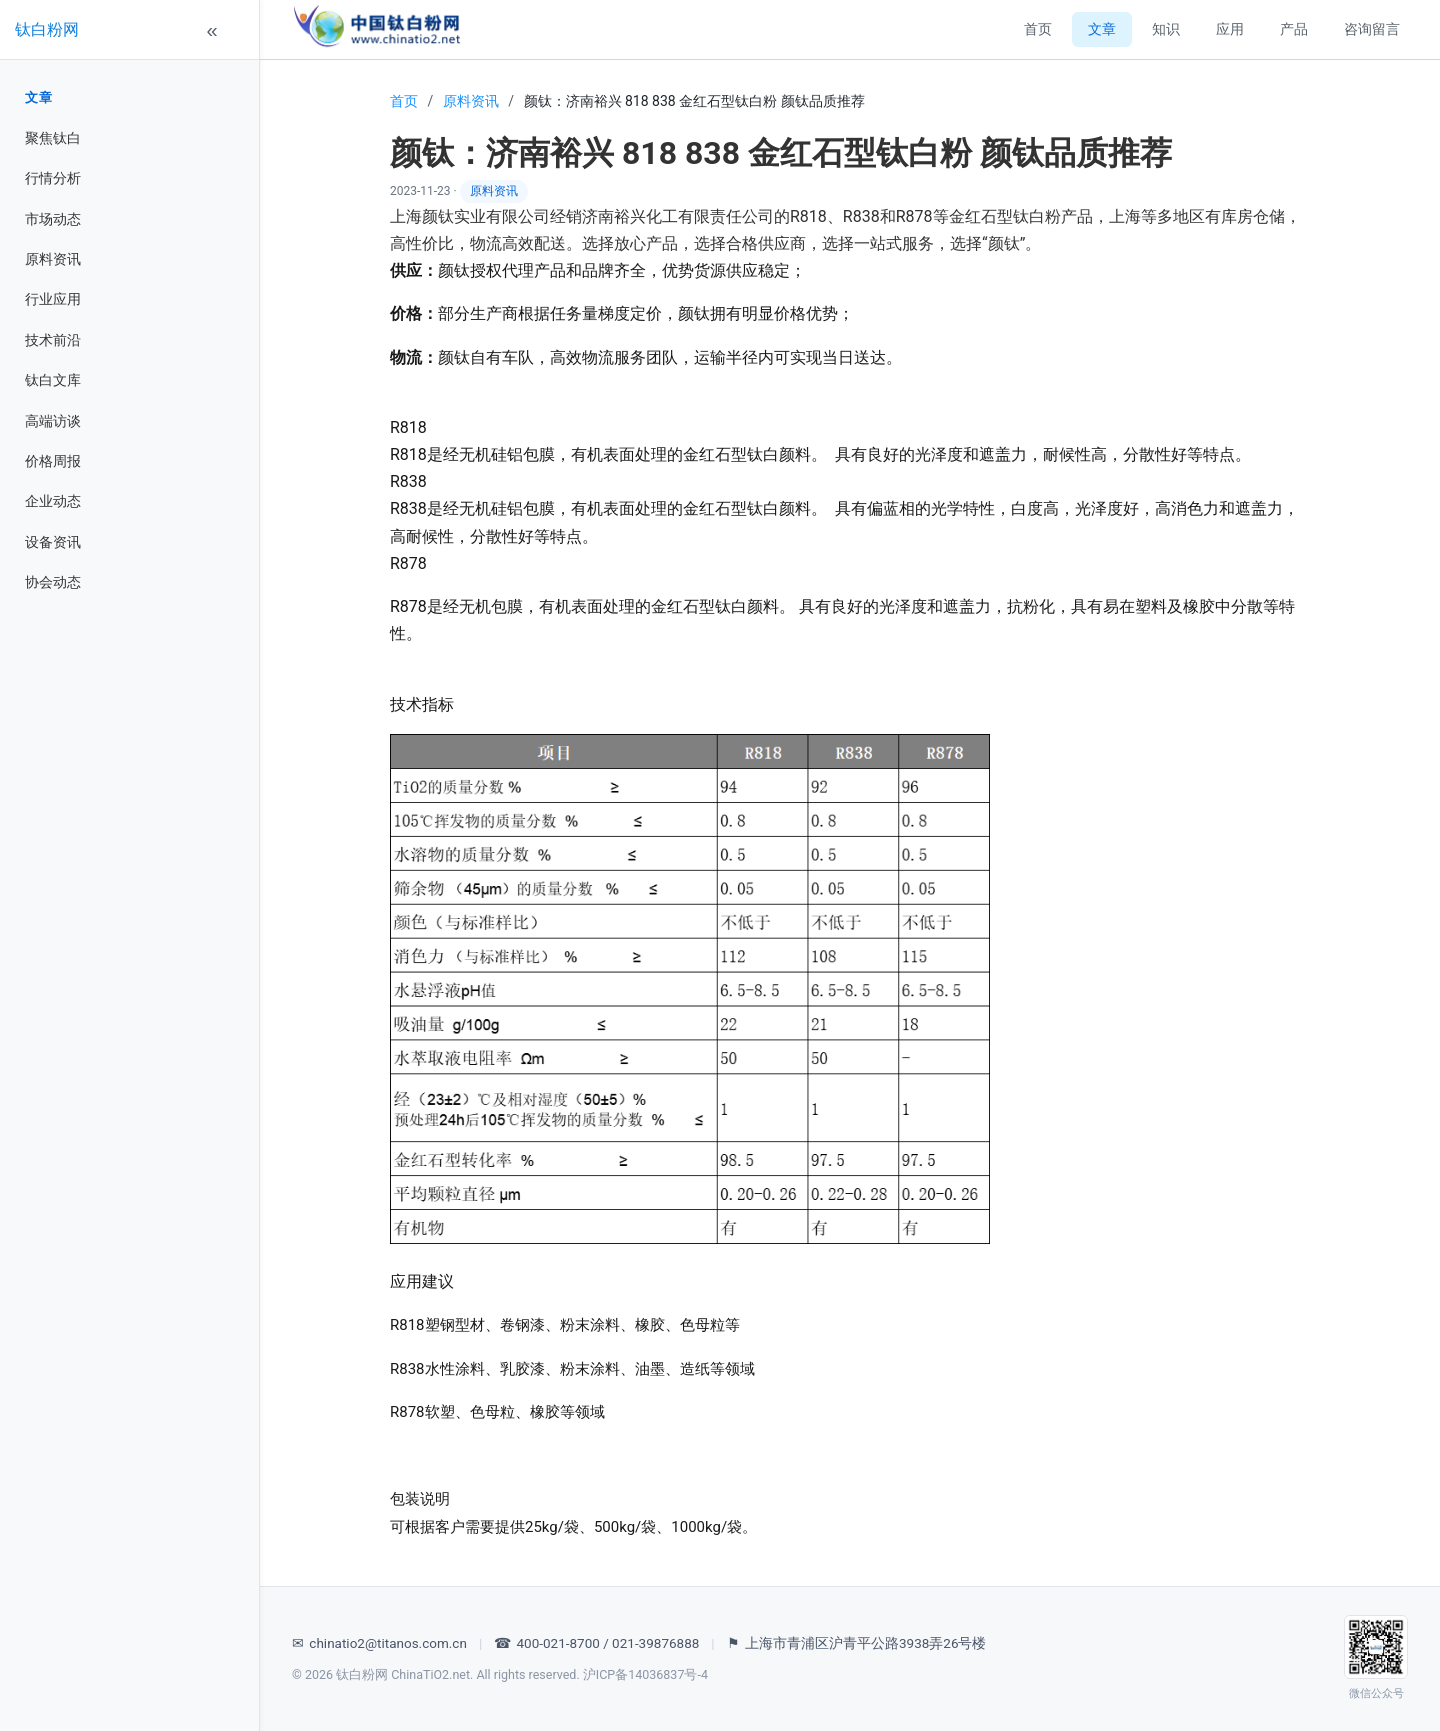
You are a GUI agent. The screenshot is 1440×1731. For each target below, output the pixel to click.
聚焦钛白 (53, 138)
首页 (1038, 29)
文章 (38, 97)
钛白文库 (53, 380)
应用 (1230, 29)
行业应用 (53, 299)
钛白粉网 (47, 29)
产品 (1294, 29)
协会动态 (53, 582)
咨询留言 (1372, 29)
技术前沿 (53, 340)
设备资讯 (53, 542)
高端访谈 (53, 421)
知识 (1166, 29)
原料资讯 (53, 259)
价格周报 (53, 461)
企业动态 (53, 501)
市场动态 (53, 219)
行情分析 (53, 178)
